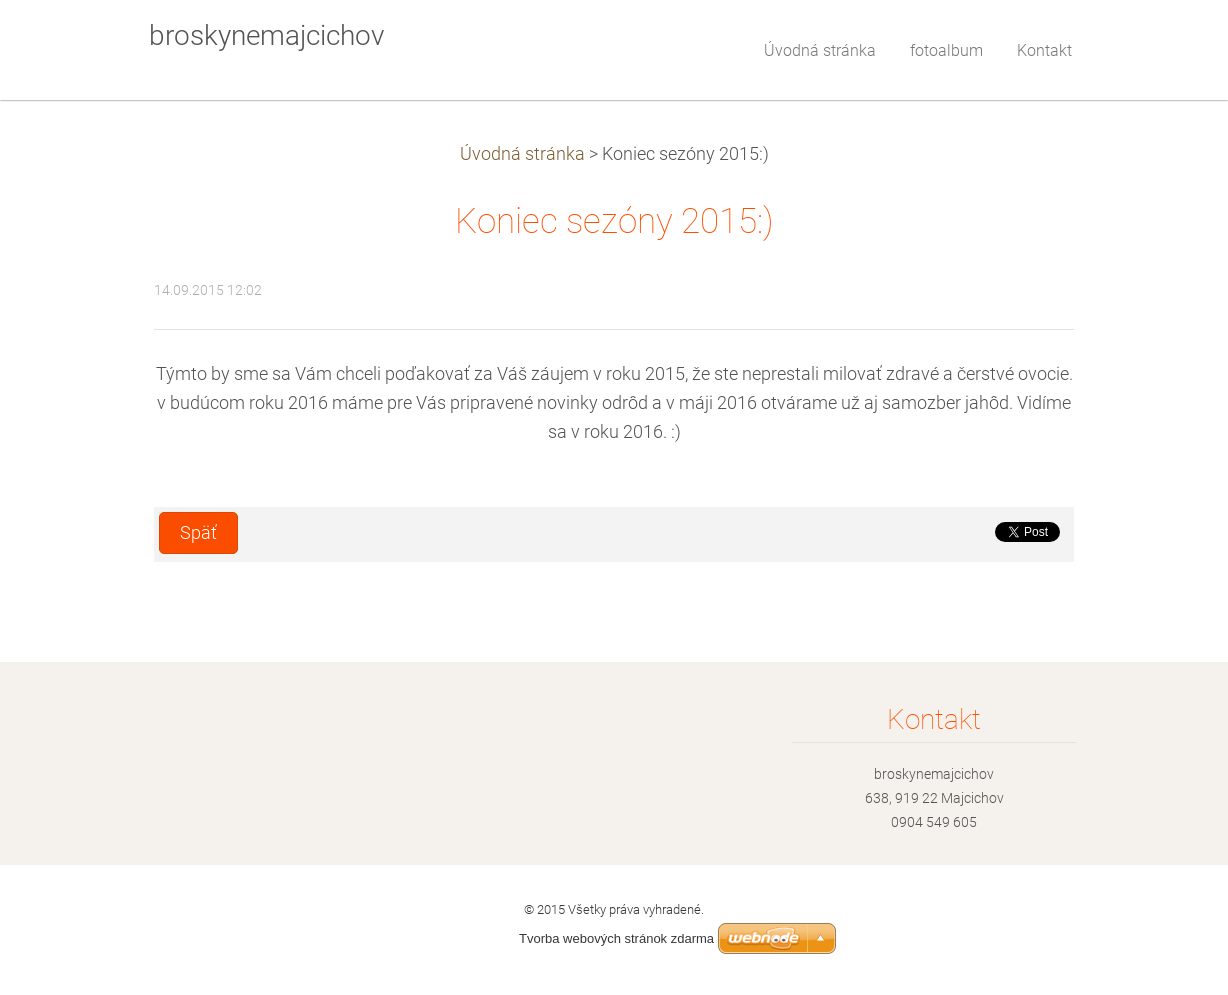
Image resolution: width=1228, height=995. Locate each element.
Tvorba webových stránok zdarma (616, 938)
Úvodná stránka (522, 154)
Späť (198, 533)
